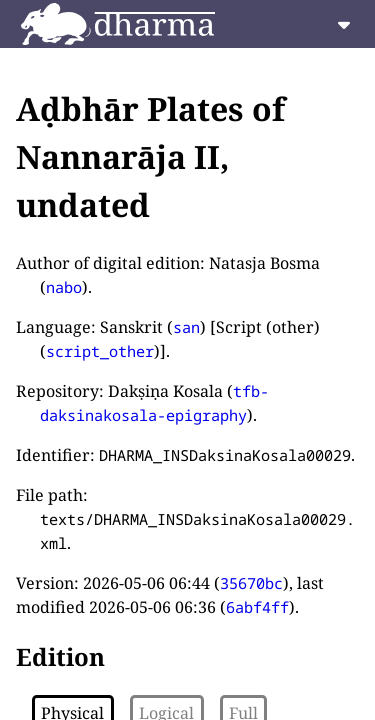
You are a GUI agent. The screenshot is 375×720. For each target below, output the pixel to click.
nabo (64, 287)
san (186, 327)
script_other (100, 351)
